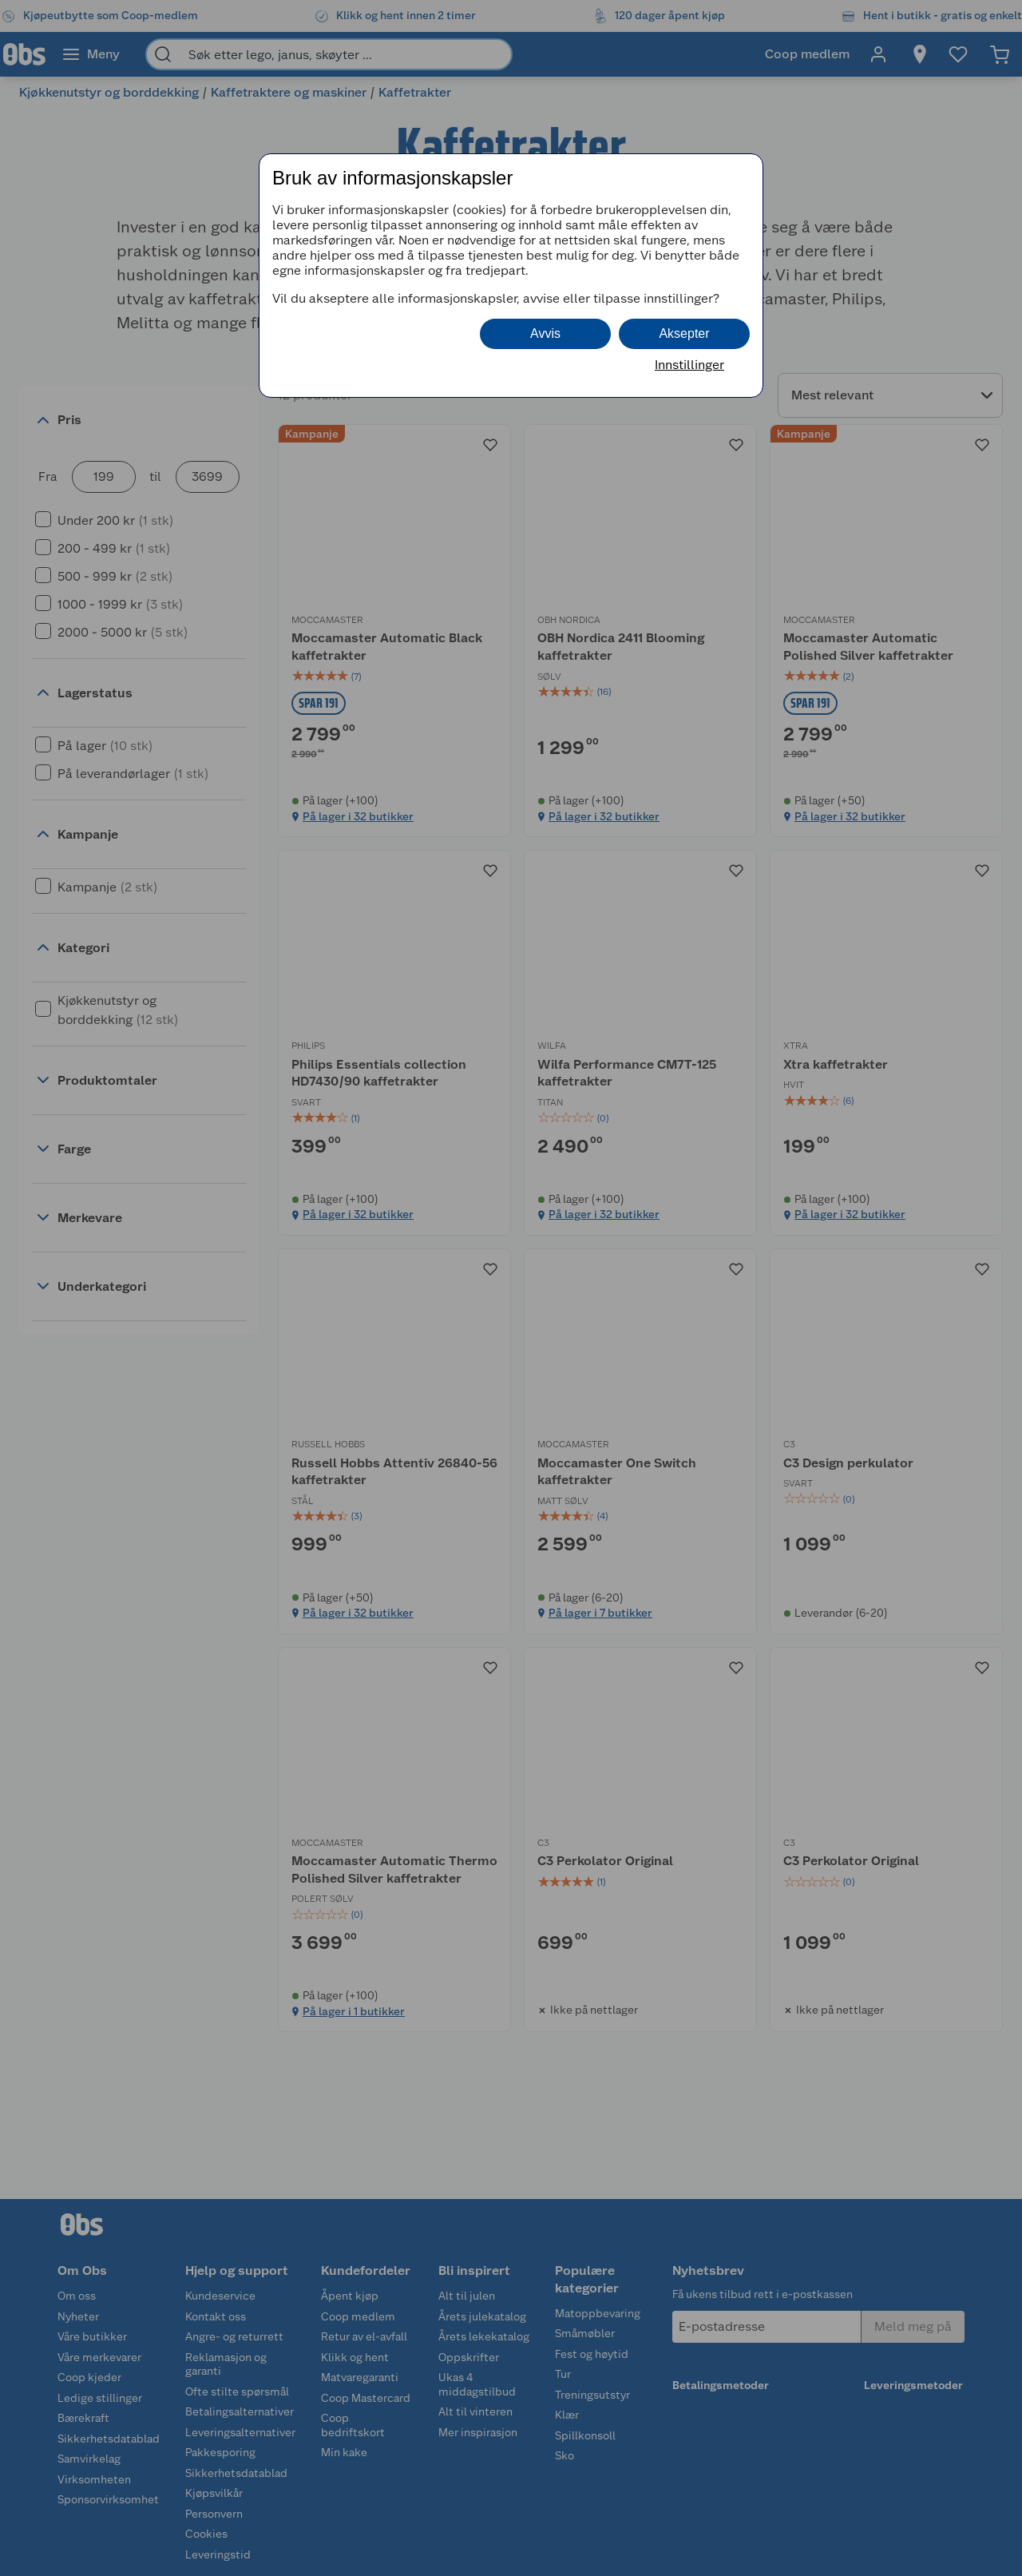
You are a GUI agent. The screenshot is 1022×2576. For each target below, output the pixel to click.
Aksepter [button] (684, 333)
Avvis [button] (545, 333)
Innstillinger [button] (689, 364)
